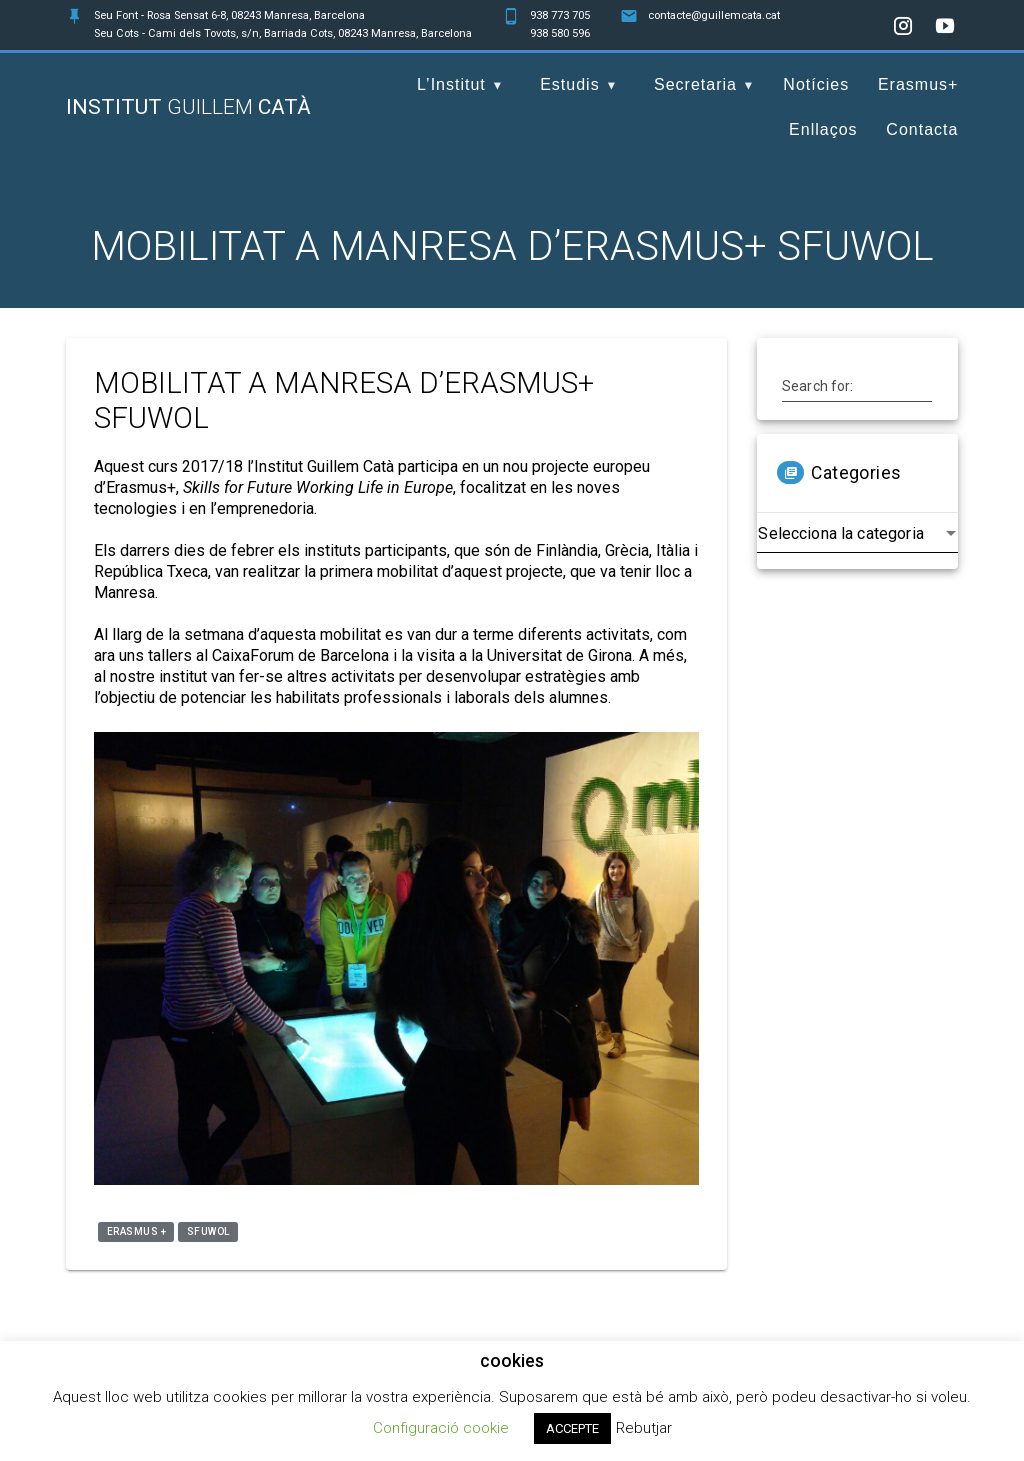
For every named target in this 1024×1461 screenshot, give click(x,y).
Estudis (569, 84)
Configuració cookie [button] (441, 1428)
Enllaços (823, 129)
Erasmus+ (918, 84)
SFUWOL (208, 1231)
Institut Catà (188, 107)
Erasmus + (137, 1231)
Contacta (922, 129)
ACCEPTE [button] (572, 1428)
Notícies (816, 84)
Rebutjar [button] (644, 1428)
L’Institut (451, 84)
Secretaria (695, 84)
